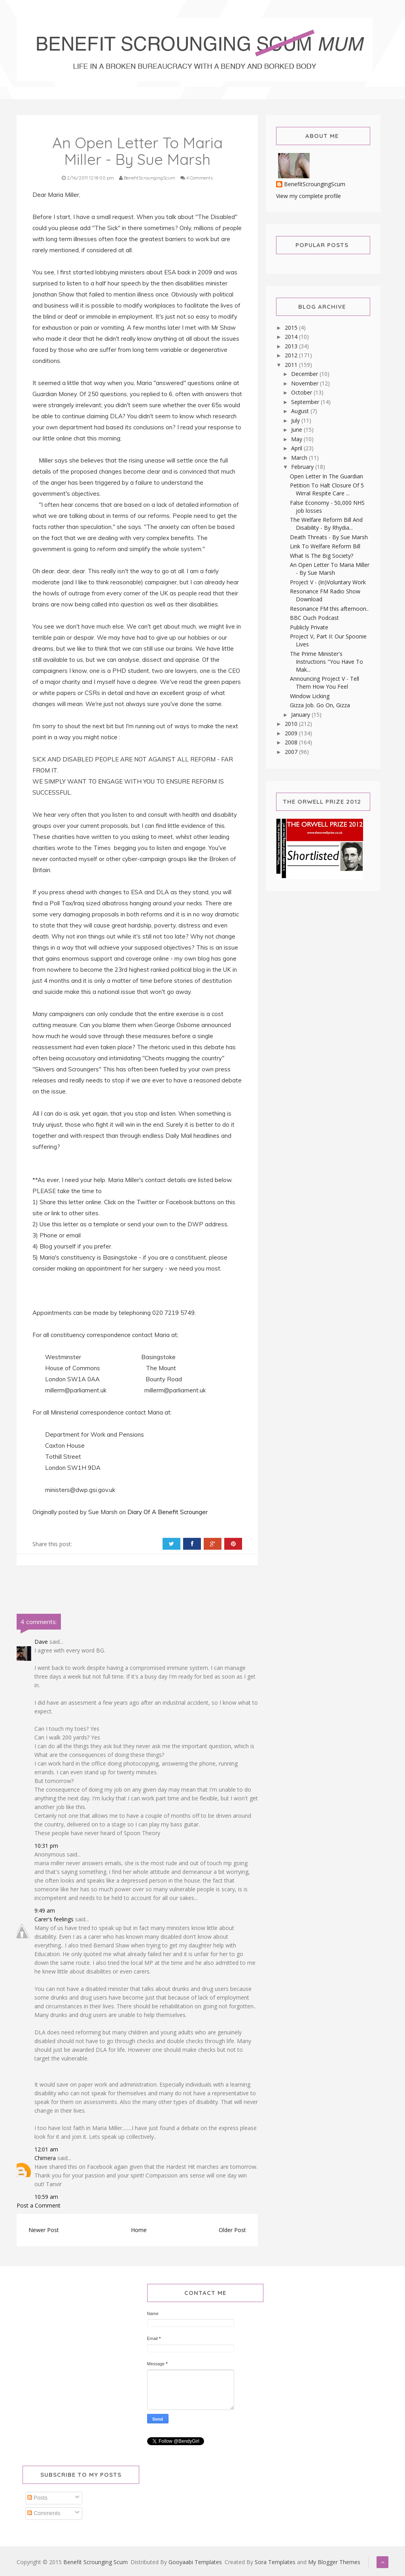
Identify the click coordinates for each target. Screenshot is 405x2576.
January (301, 714)
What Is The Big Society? (321, 555)
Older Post (232, 2230)
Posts (37, 2498)
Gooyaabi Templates (195, 2562)
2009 (292, 733)
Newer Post (43, 2230)
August (300, 411)
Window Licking (309, 696)
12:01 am (46, 2149)
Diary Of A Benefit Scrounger (168, 1512)
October (302, 392)
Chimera (45, 2158)
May (297, 439)
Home (139, 2230)
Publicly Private (309, 627)
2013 (292, 346)
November (305, 383)
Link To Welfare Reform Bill (325, 546)
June (297, 429)
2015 (292, 327)
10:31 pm (46, 1845)
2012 (292, 355)
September (306, 402)
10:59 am (46, 2196)
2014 (292, 336)
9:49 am (44, 1910)
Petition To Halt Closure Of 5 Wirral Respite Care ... (327, 489)
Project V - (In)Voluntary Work (328, 582)
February (303, 466)
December (305, 374)
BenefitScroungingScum (314, 184)
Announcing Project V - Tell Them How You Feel (324, 682)
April (297, 448)
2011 (292, 364)
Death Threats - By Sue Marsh (329, 537)
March (300, 457)
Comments (44, 2513)
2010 (292, 723)
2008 (292, 742)
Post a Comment (39, 2205)
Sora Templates (275, 2562)
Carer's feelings (54, 1919)
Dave (41, 1641)
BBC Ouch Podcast (314, 617)
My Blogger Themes (334, 2562)
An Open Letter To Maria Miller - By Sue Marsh (329, 568)
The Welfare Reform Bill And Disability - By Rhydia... (326, 523)
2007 (292, 751)
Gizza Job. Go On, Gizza (320, 705)
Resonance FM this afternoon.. (329, 608)
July (296, 420)
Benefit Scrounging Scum (95, 2562)
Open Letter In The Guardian (326, 476)
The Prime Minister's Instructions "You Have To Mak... (326, 661)
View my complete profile (308, 196)
